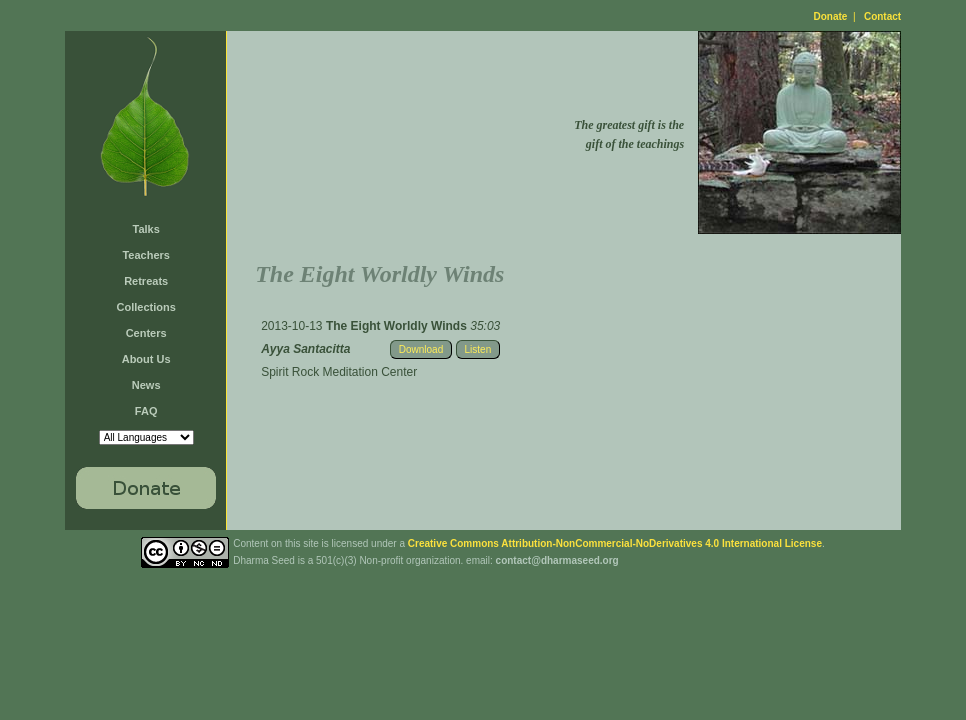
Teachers (146, 255)
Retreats (146, 281)
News (146, 385)
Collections (146, 307)
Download (421, 349)
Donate (831, 16)
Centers (146, 333)
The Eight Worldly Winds (398, 326)
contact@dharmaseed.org (557, 560)
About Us (146, 359)
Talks (146, 229)
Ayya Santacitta (305, 349)
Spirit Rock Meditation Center (339, 372)
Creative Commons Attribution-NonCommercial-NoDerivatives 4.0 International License (615, 543)
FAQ (146, 411)
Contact (882, 16)
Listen (478, 349)
